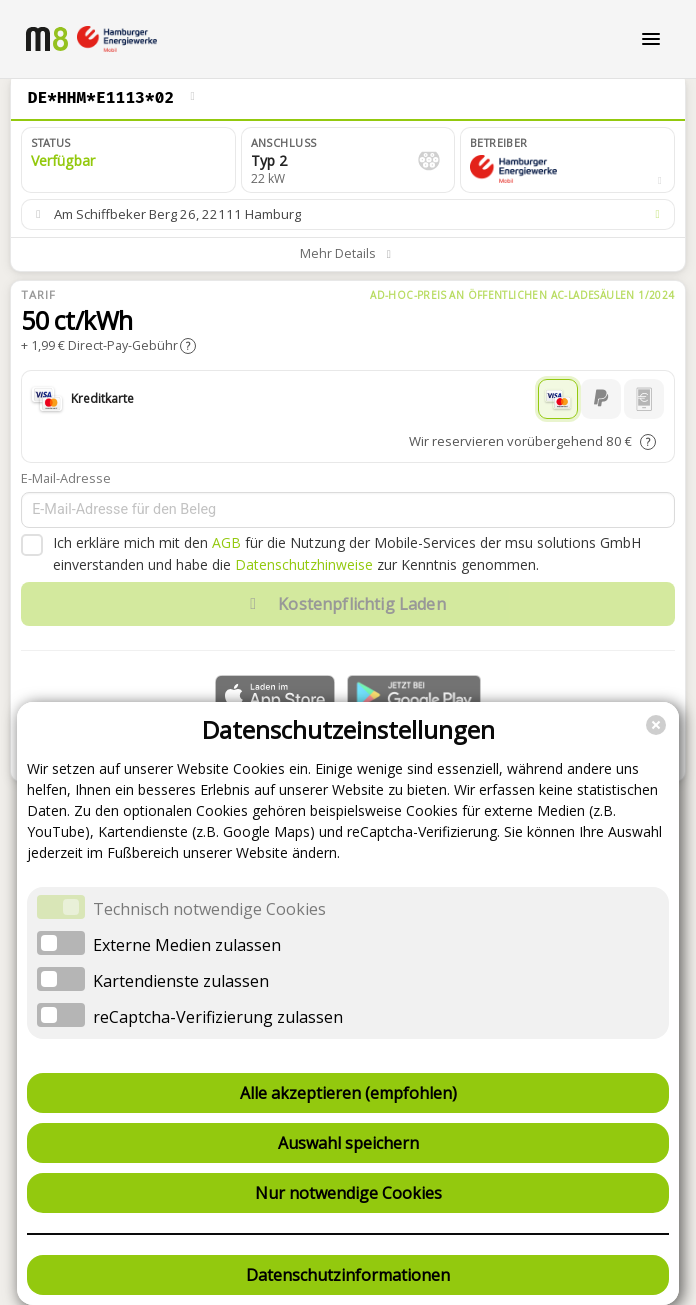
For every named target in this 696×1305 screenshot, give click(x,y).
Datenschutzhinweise (304, 564)
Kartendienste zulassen (181, 981)
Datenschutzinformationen (348, 1275)
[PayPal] (601, 399)
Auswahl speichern (348, 1143)
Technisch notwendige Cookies (209, 909)
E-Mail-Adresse (66, 478)
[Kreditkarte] (558, 399)
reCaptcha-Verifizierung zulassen (218, 1017)
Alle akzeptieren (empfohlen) (348, 1093)
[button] (567, 160)
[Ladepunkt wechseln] (193, 98)
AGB (226, 542)
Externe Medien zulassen (187, 945)
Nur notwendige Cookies (348, 1193)
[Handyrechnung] (644, 399)
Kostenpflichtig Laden (343, 604)
